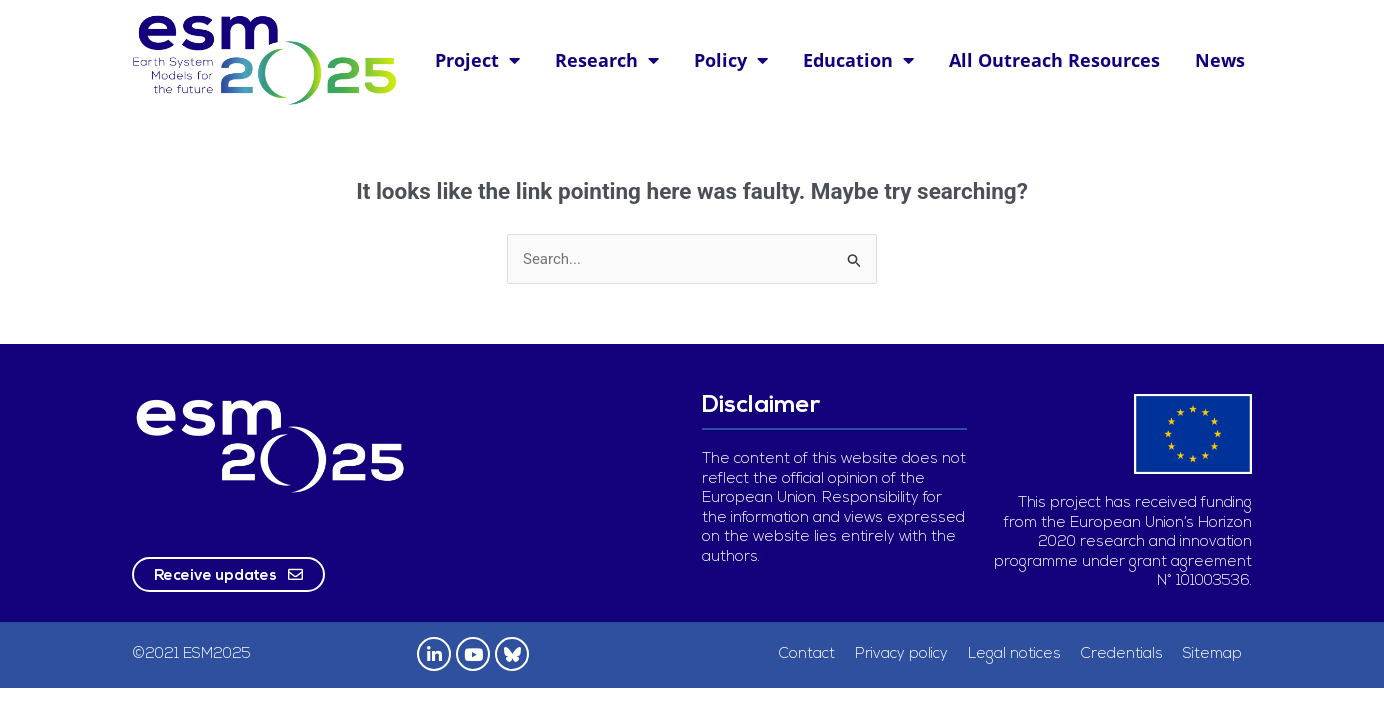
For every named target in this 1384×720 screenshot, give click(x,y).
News (1220, 60)
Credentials (1122, 654)
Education (858, 60)
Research (607, 60)
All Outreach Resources (1054, 60)
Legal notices (1014, 654)
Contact (807, 654)
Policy (731, 60)
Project (477, 60)
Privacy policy (901, 654)
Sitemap (1212, 654)
